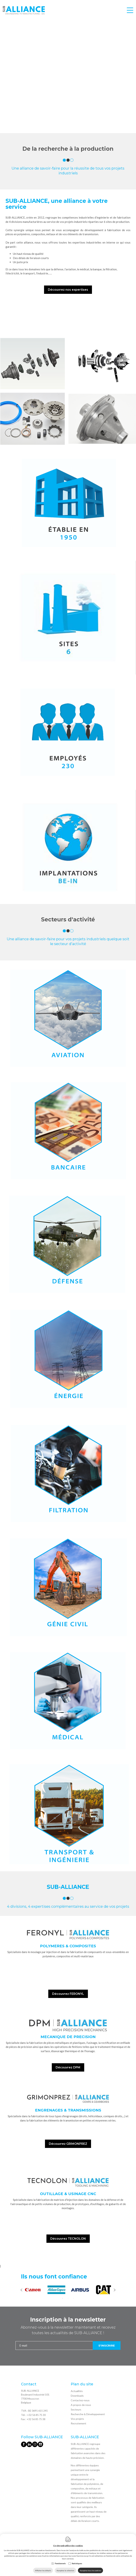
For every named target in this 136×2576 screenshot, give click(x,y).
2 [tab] (68, 2298)
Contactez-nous (80, 2400)
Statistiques (77, 2563)
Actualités (77, 2391)
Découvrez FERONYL (68, 1994)
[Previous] (21, 2290)
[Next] (114, 2290)
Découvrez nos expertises (68, 289)
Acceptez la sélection (65, 2570)
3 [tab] (73, 2298)
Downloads (77, 2395)
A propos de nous (81, 2404)
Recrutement (78, 2423)
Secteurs (76, 2409)
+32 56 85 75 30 (36, 2414)
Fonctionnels (60, 2563)
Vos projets (77, 2418)
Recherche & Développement (88, 2414)
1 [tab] (62, 2298)
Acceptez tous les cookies (90, 2570)
